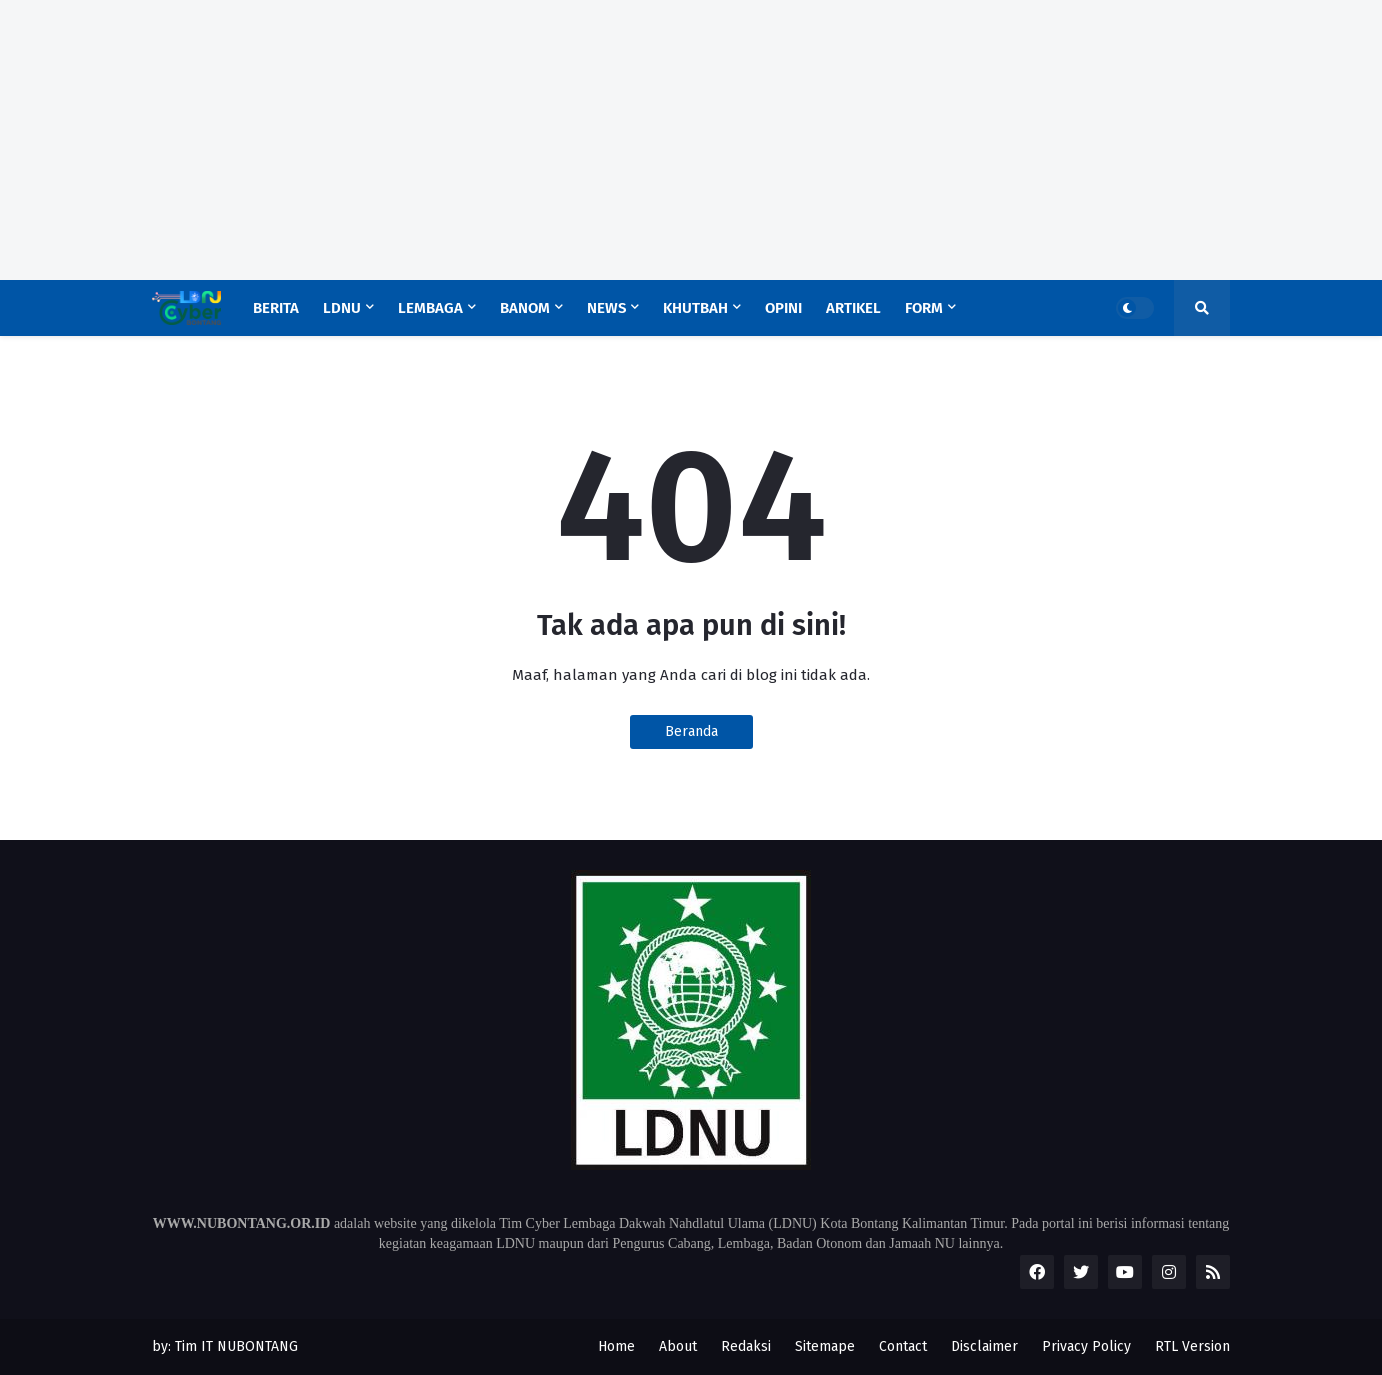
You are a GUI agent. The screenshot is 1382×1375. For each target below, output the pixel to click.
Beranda (691, 731)
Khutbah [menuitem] (695, 308)
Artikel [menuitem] (853, 308)
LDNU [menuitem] (342, 308)
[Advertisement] (600, 140)
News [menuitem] (606, 308)
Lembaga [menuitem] (430, 308)
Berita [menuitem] (276, 308)
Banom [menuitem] (525, 308)
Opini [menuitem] (783, 308)
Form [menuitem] (924, 308)
